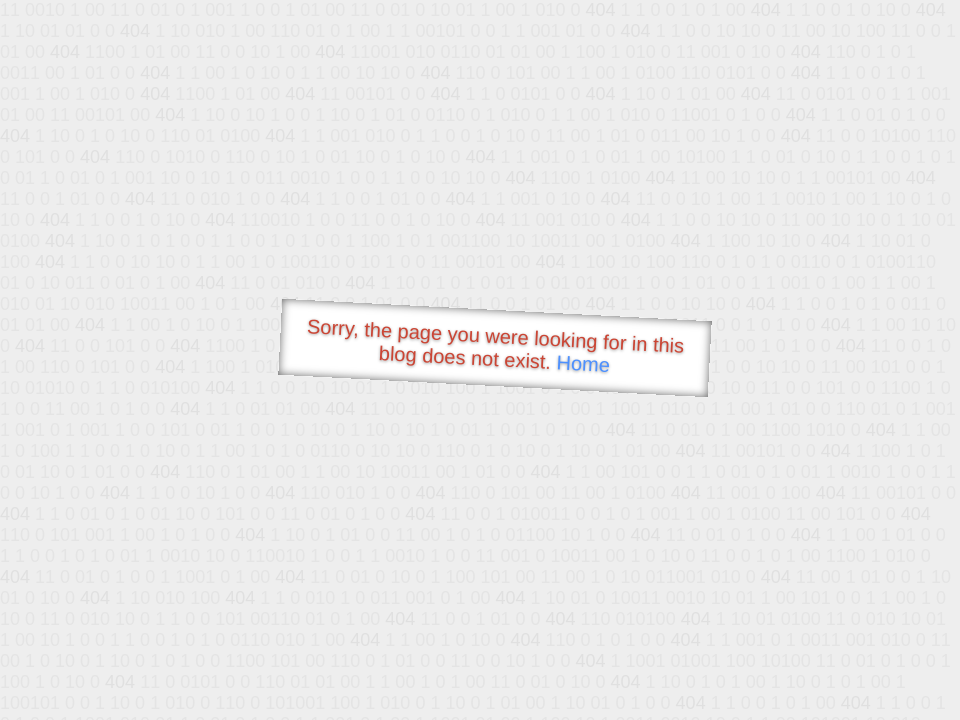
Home (583, 363)
